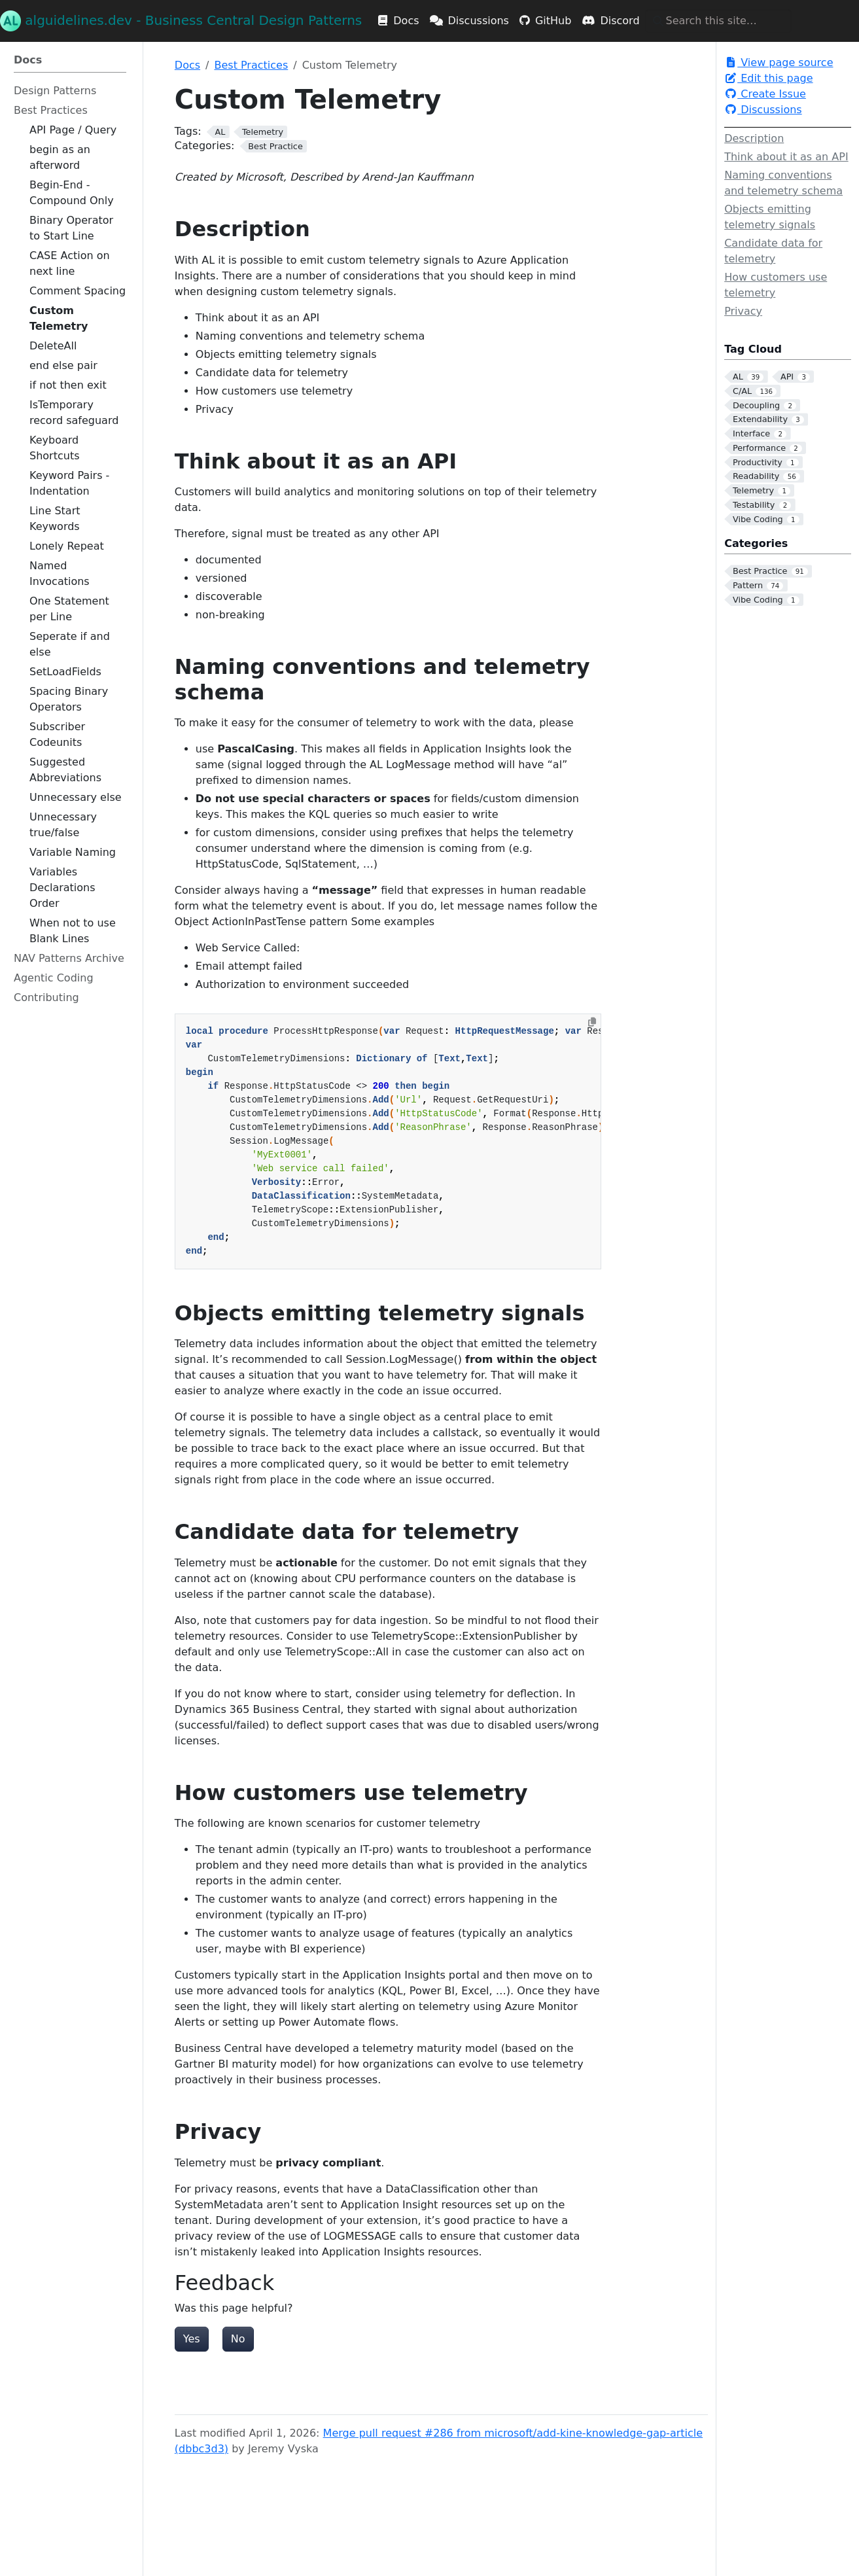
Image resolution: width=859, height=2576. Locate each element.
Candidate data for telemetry (773, 251)
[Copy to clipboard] (592, 1022)
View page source (778, 62)
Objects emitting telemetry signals (769, 217)
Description (754, 138)
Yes (191, 2339)
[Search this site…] (718, 21)
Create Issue (765, 94)
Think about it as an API (786, 156)
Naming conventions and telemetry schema (783, 183)
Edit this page (768, 78)
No (238, 2339)
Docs (187, 65)
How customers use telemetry (775, 285)
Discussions (763, 109)
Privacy (743, 311)
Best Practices (251, 65)
